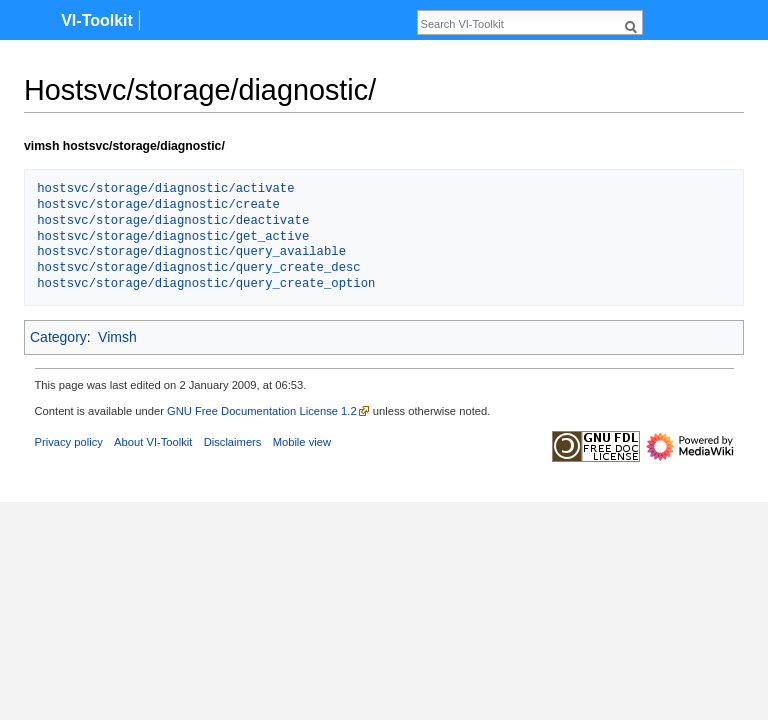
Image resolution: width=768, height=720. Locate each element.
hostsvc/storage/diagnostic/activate (165, 189)
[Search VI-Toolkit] (519, 24)
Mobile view (302, 442)
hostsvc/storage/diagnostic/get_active (173, 237)
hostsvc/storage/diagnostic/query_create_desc (198, 268)
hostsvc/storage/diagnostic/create (158, 205)
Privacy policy (69, 442)
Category (58, 337)
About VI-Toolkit (153, 442)
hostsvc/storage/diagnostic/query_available (191, 252)
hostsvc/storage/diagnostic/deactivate (173, 221)
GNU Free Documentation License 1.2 (262, 411)
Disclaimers (233, 442)
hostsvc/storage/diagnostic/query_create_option (206, 284)
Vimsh (117, 337)
